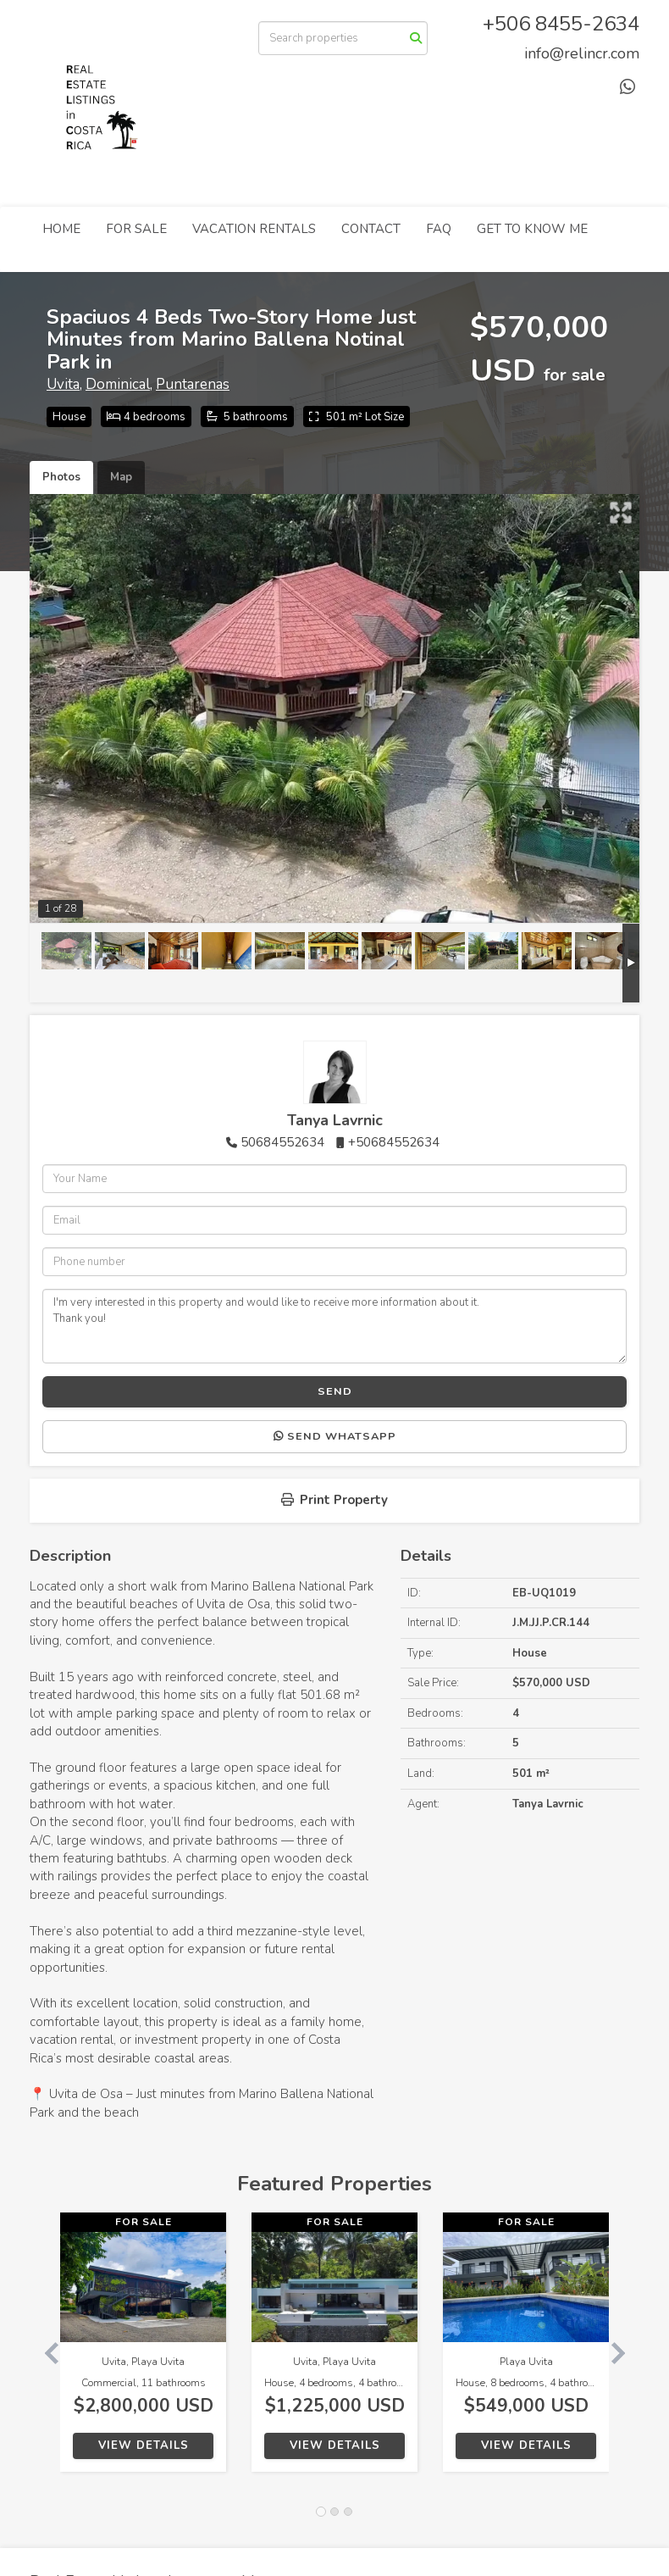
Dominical (118, 384)
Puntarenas (192, 384)
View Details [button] (143, 2445)
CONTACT (371, 228)
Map (121, 477)
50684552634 (282, 1142)
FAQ (438, 228)
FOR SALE (136, 228)
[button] (45, 2350)
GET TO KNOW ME (532, 228)
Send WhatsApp (335, 1436)
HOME (61, 228)
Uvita (63, 384)
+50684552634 (394, 1142)
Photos (61, 477)
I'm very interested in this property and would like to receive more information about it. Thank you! (334, 1326)
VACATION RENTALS (254, 228)
